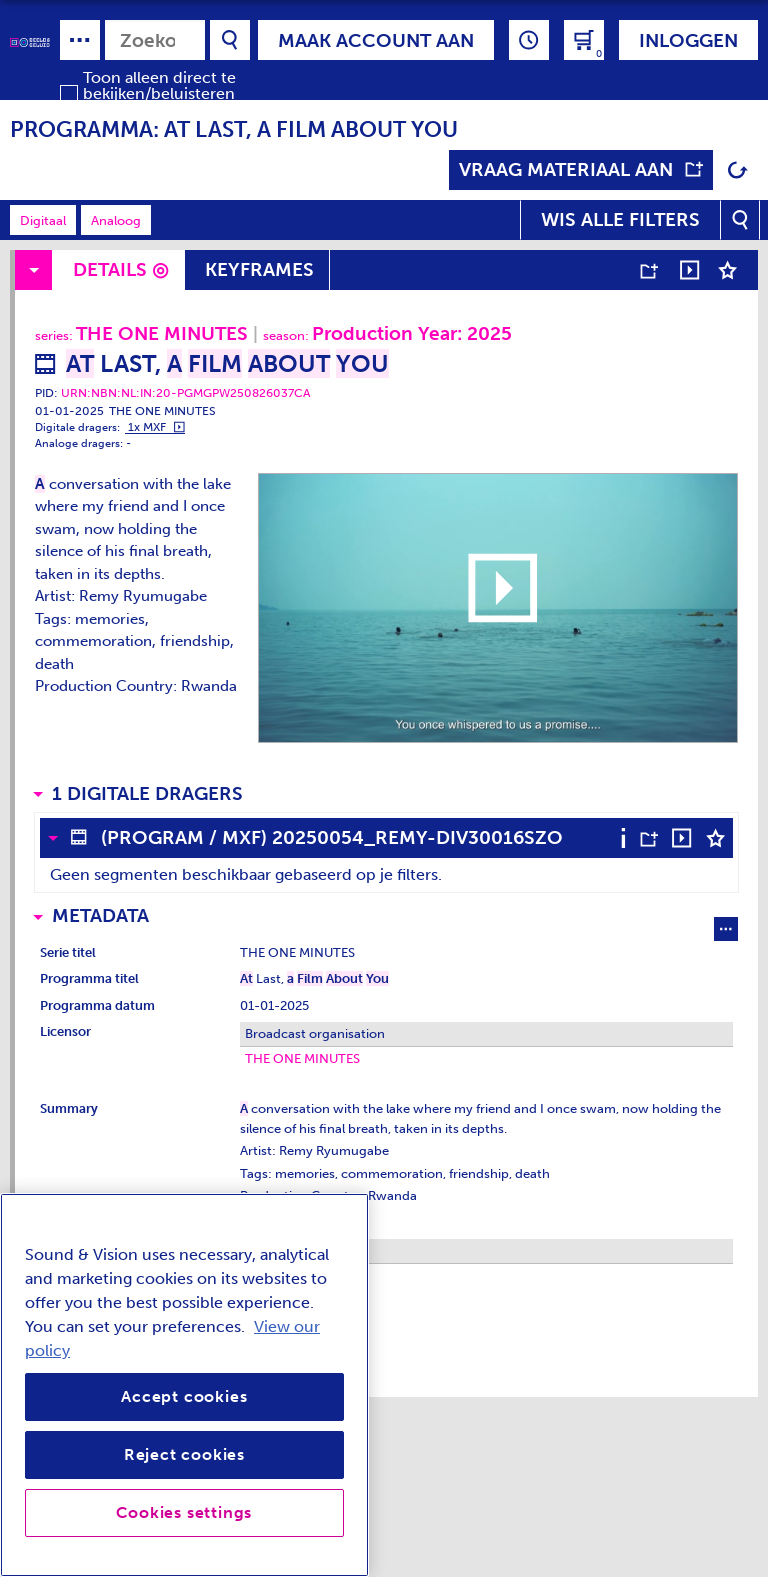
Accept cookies (184, 1396)
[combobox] (155, 40)
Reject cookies (184, 1454)
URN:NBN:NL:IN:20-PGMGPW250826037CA (186, 393)
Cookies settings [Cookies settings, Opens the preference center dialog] (184, 1512)
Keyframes (259, 269)
